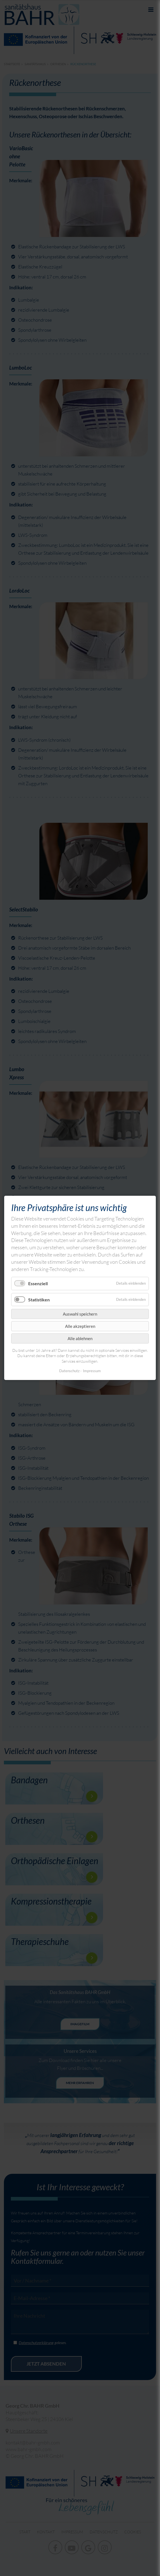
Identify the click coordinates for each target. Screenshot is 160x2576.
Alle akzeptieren (80, 1326)
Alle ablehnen (80, 1338)
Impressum (92, 1371)
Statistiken (39, 1299)
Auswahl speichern (80, 1313)
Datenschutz (69, 1371)
